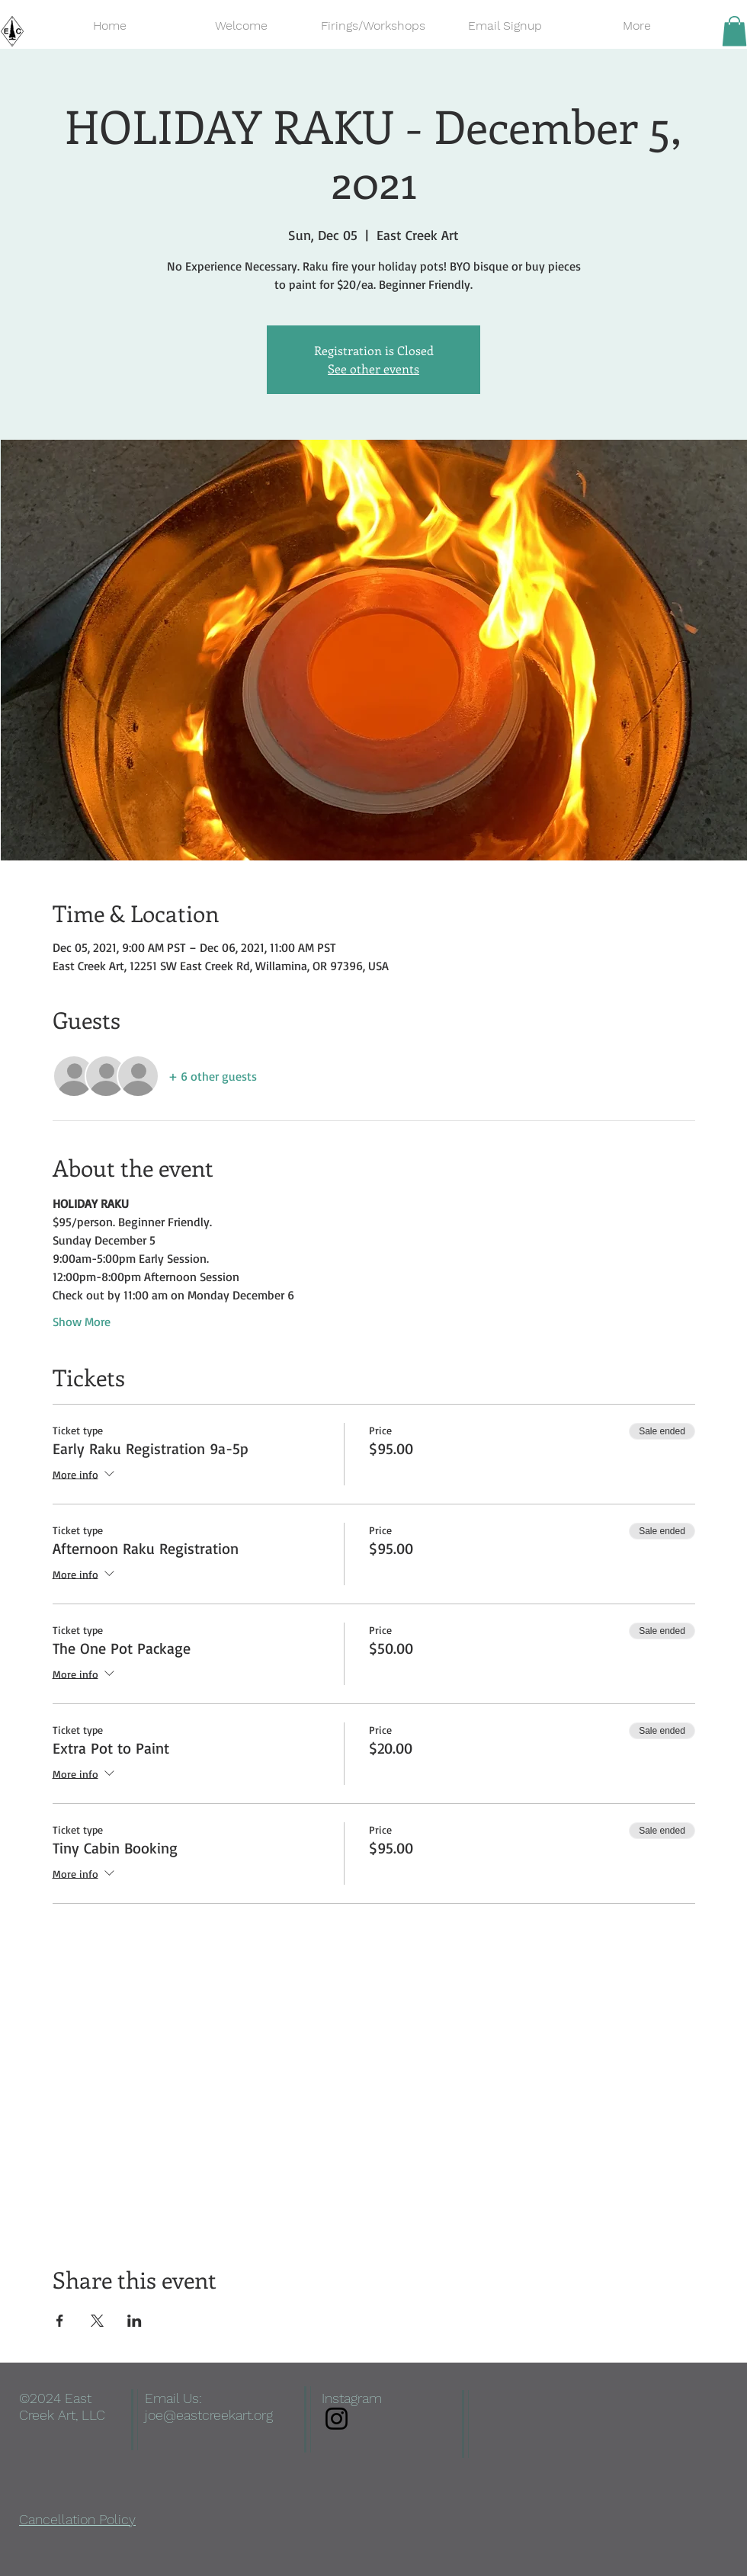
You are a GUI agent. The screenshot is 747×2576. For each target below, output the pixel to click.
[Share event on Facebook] (60, 2321)
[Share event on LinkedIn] (134, 2321)
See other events (373, 368)
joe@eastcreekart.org (209, 2415)
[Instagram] (336, 2418)
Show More (82, 1321)
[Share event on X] (97, 2321)
